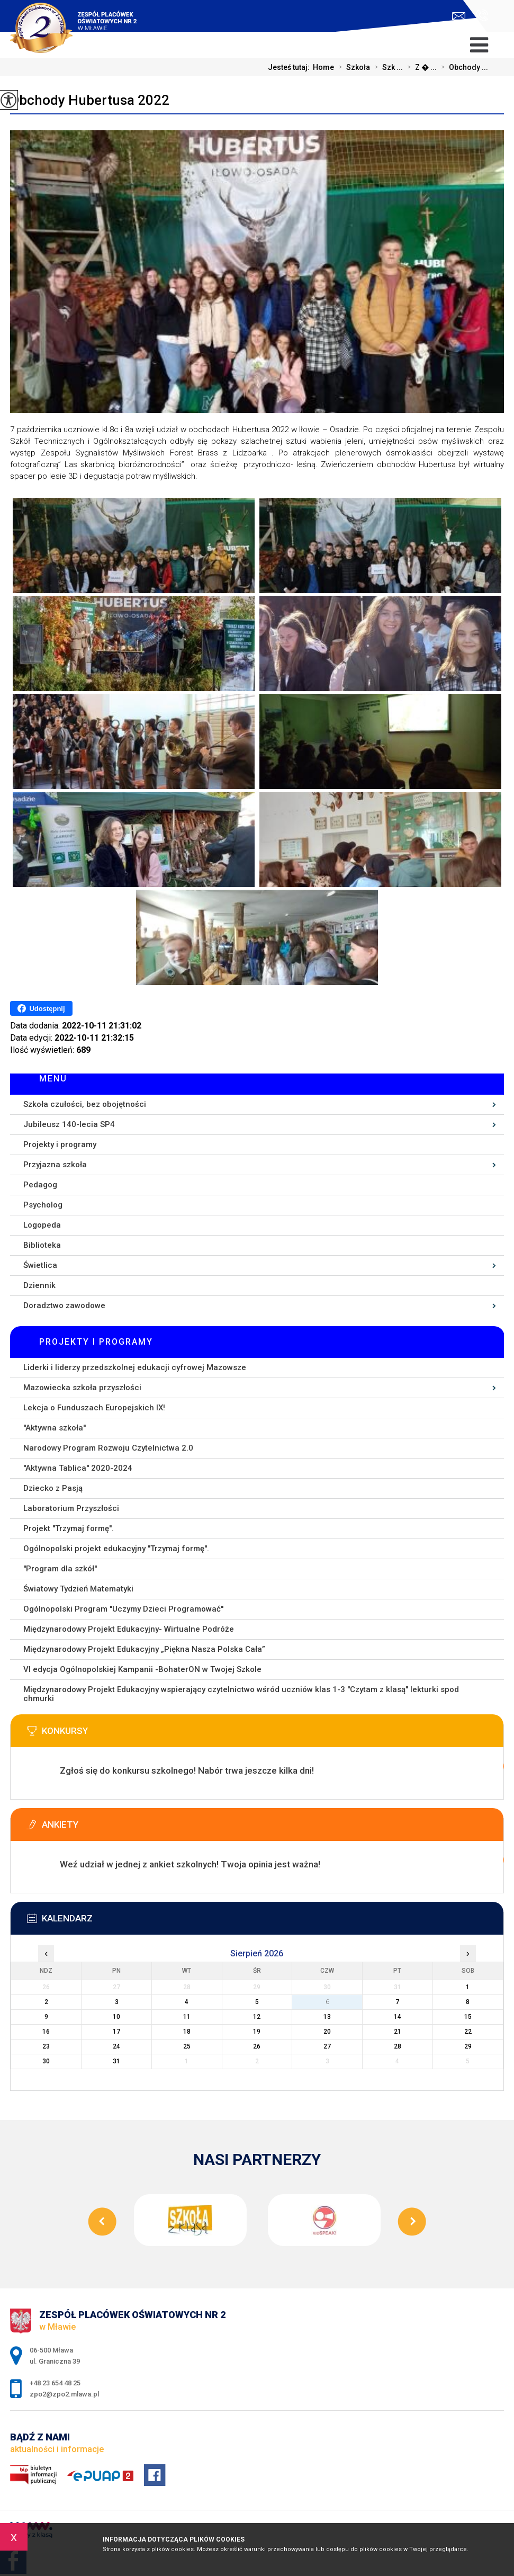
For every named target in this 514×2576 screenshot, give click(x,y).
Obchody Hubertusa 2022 (89, 100)
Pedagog (40, 1184)
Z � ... (420, 67)
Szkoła (352, 67)
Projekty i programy (59, 1144)
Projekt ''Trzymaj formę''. (68, 1528)
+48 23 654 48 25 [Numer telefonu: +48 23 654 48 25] (55, 2383)
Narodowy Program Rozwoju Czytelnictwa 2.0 (108, 1448)
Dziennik (39, 1285)
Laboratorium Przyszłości (71, 1508)
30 (46, 2061)
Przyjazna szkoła (55, 1164)
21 (397, 2031)
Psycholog (42, 1205)
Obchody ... (462, 67)
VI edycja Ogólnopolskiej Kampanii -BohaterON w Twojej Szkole (142, 1669)
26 (256, 2046)
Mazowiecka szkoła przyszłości (82, 1387)
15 (468, 2016)
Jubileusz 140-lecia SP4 (69, 1124)
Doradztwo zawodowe (64, 1305)
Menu (53, 1079)
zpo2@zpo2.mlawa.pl (458, 16)
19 (256, 2031)
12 (256, 2016)
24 (116, 2046)
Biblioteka (42, 1245)
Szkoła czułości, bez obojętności (84, 1104)
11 (187, 2016)
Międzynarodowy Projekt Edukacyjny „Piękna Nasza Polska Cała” (144, 1649)
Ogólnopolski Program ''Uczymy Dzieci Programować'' (123, 1609)
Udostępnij (41, 1008)
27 (327, 2046)
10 (116, 2016)
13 (327, 2016)
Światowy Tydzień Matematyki (78, 1589)
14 (397, 2016)
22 (468, 2031)
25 (187, 2046)
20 (327, 2031)
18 (187, 2031)
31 (116, 2061)
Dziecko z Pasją (53, 1488)
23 (46, 2046)
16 (46, 2031)
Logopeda (42, 1225)
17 (116, 2031)
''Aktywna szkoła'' (54, 1428)
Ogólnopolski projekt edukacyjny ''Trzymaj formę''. (116, 1548)
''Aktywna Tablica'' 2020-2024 (77, 1468)
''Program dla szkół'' (60, 1568)
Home (323, 67)
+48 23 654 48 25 (482, 15)
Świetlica (40, 1265)
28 (397, 2046)
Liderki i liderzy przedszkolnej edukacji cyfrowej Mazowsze (134, 1367)
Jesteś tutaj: (290, 67)
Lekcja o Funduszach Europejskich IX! (94, 1407)
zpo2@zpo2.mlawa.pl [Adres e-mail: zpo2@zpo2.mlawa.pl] (64, 2394)
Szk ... (386, 67)
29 (468, 2046)
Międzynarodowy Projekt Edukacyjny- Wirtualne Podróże (128, 1629)
